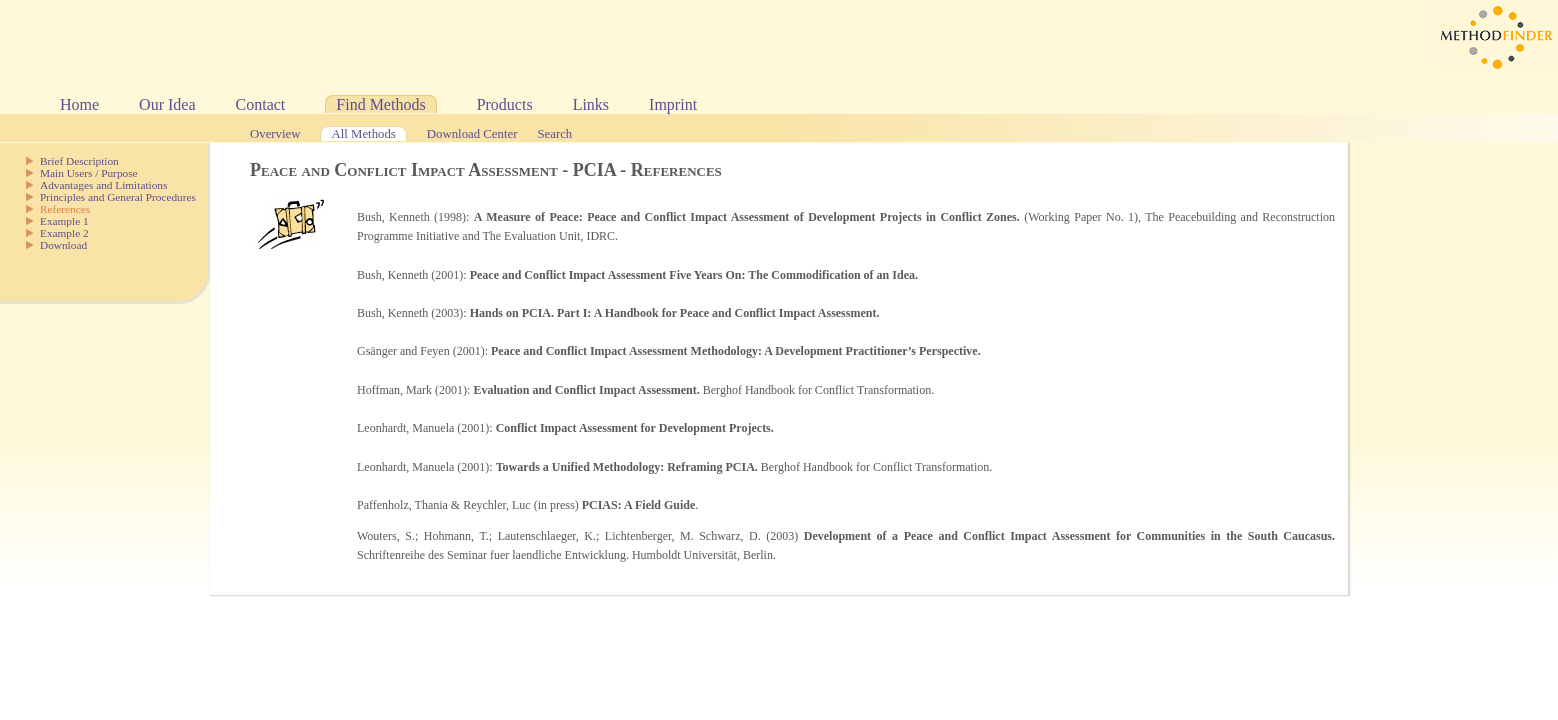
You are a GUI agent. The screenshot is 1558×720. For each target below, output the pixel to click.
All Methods (363, 134)
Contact (261, 104)
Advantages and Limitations (103, 185)
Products (505, 104)
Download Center (472, 134)
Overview (275, 134)
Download (63, 245)
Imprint (673, 104)
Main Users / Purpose (89, 173)
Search (554, 134)
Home (79, 104)
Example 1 (64, 221)
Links (591, 104)
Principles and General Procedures (118, 197)
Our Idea (167, 104)
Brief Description (79, 161)
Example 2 (64, 233)
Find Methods (380, 104)
